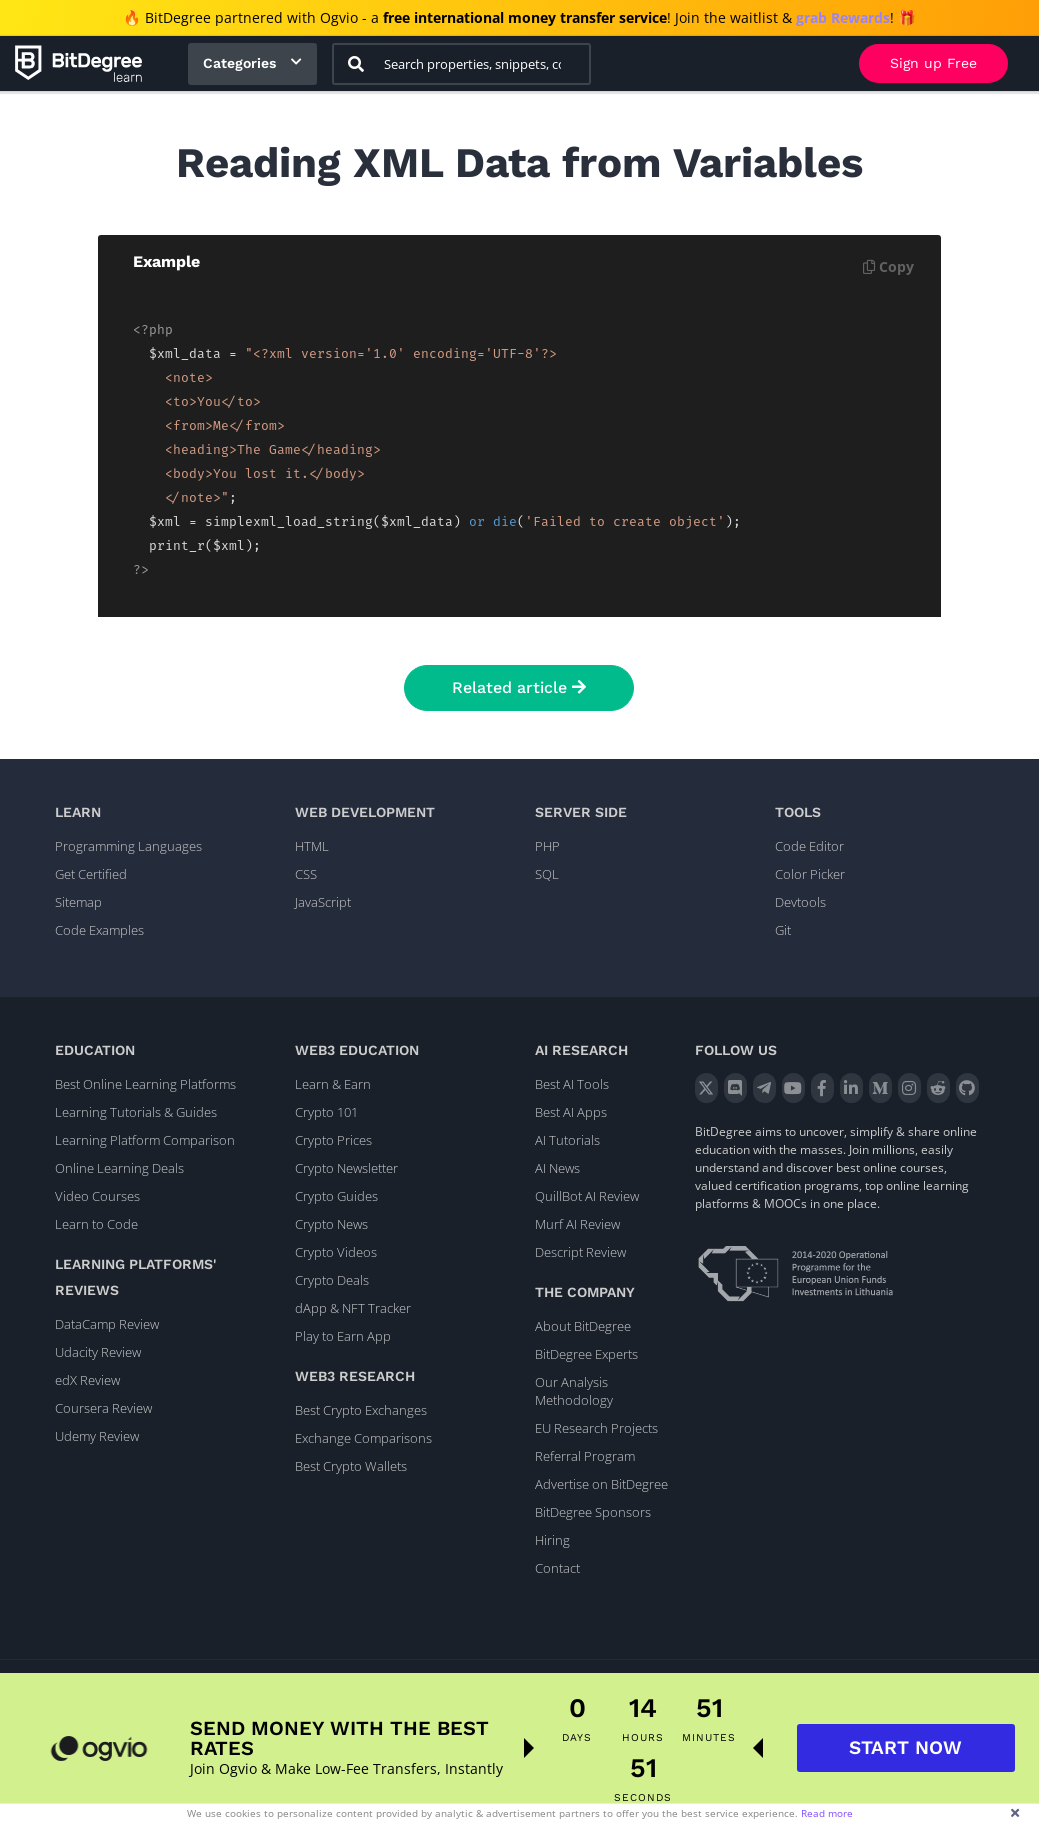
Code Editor (809, 846)
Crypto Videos (336, 1252)
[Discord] (735, 1088)
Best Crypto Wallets (351, 1466)
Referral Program (585, 1456)
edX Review (87, 1380)
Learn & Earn (333, 1084)
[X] (706, 1088)
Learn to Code (96, 1224)
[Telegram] (764, 1088)
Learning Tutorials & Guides (136, 1112)
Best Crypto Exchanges (361, 1410)
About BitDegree (583, 1326)
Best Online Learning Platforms (145, 1084)
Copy (888, 266)
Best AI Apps (571, 1112)
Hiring (552, 1540)
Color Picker (810, 874)
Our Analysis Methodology (574, 1391)
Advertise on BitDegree (601, 1484)
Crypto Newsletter (346, 1168)
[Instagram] (909, 1088)
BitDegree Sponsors (593, 1512)
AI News (557, 1168)
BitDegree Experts (586, 1354)
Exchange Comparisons (363, 1438)
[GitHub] (967, 1088)
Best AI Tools (572, 1084)
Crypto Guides (336, 1196)
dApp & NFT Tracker (353, 1308)
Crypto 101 (326, 1112)
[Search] (356, 64)
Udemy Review (97, 1436)
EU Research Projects (596, 1428)
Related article (519, 687)
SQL (547, 874)
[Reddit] (938, 1088)
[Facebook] (822, 1088)
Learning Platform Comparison (145, 1140)
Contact (557, 1568)
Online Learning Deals (119, 1168)
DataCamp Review (107, 1324)
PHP (547, 846)
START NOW (905, 1757)
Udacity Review (98, 1352)
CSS (306, 874)
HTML (312, 846)
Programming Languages (128, 846)
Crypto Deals (332, 1280)
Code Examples (99, 930)
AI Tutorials (567, 1140)
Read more (827, 1813)
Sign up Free (933, 63)
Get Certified (91, 874)
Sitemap (78, 902)
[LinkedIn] (851, 1088)
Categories (239, 63)
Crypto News (331, 1224)
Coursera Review (103, 1408)
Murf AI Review (577, 1224)
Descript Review (580, 1252)
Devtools (800, 902)
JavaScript (323, 902)
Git (783, 930)
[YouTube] (793, 1088)
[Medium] (880, 1088)
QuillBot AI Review (587, 1196)
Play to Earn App (343, 1336)
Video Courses (97, 1196)
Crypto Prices (333, 1140)
